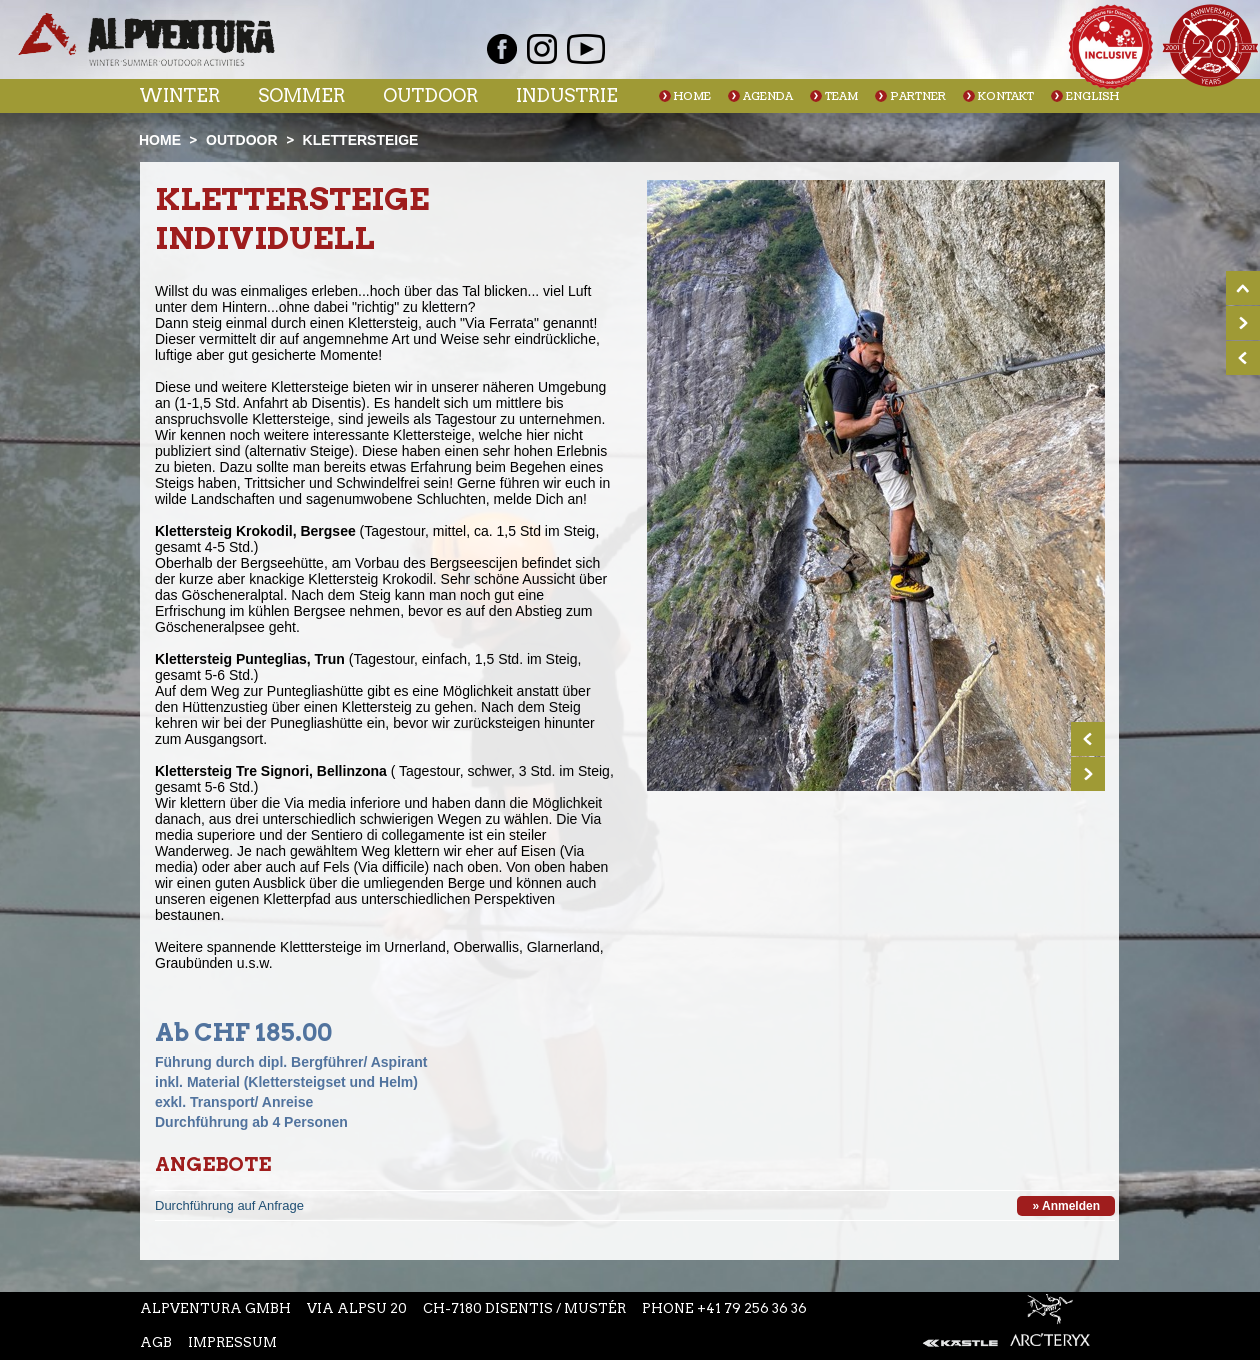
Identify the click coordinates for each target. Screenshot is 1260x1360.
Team (841, 96)
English (1092, 96)
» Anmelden (1066, 1206)
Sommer (301, 95)
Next (1088, 774)
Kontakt (1006, 96)
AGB (156, 1342)
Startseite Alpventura (146, 39)
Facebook (502, 49)
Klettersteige (361, 140)
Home (692, 96)
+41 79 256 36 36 (752, 1308)
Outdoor (430, 95)
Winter (179, 95)
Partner (918, 96)
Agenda (768, 96)
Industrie (567, 95)
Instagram (542, 49)
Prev (1088, 739)
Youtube (586, 49)
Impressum (232, 1342)
